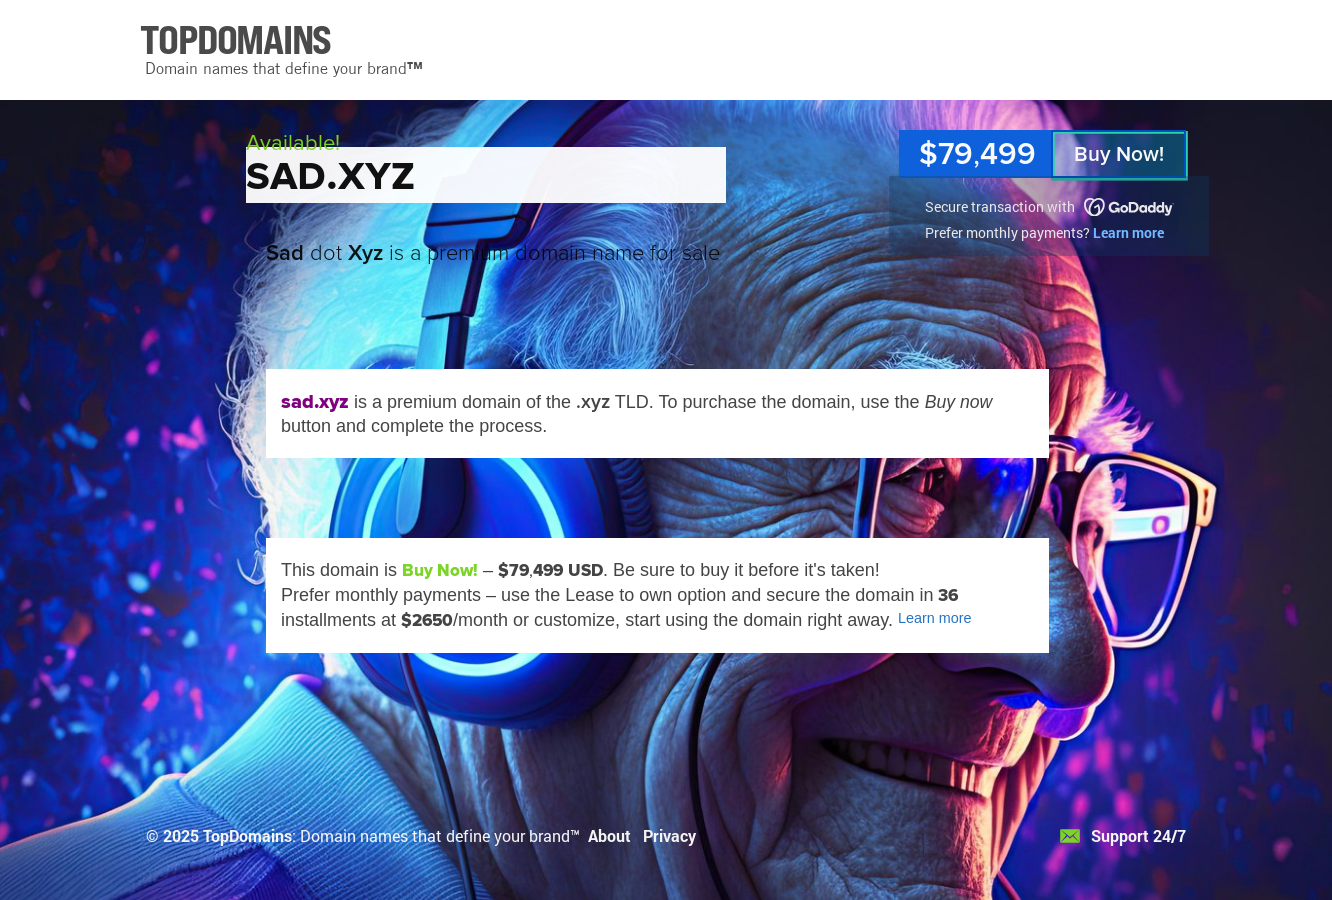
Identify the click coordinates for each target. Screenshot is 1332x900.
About (609, 835)
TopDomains (247, 835)
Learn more (1128, 232)
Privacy (669, 835)
